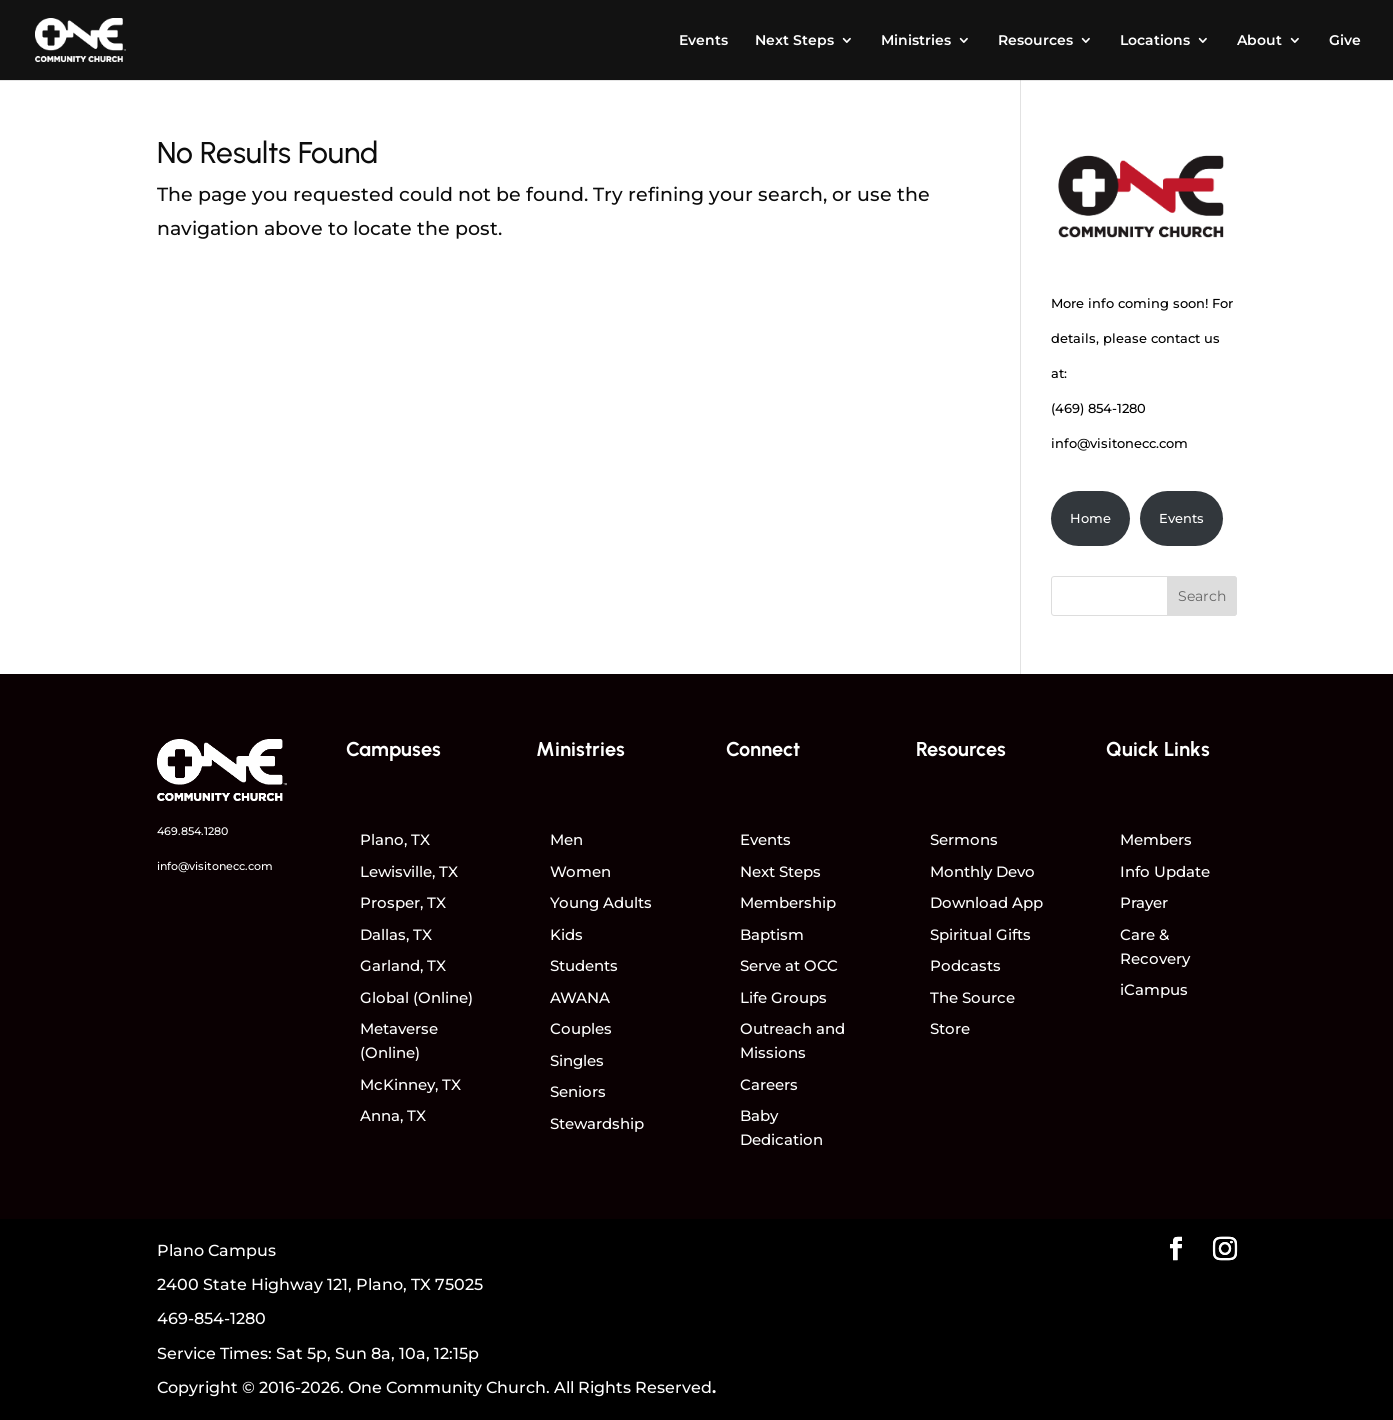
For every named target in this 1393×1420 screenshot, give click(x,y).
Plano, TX (395, 839)
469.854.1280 (192, 831)
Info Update (1165, 871)
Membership (788, 902)
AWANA (580, 997)
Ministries (916, 41)
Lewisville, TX (409, 871)
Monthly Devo (982, 871)
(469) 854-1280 (1098, 408)
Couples (581, 1028)
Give (1345, 41)
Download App (986, 902)
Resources (1035, 41)
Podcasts (965, 965)
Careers (769, 1084)
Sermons (964, 839)
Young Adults (601, 902)
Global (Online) (416, 997)
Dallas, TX (396, 934)
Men (566, 839)
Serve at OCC (789, 965)
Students (584, 965)
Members (1156, 839)
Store (950, 1028)
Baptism (772, 934)
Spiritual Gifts (980, 934)
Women (580, 871)
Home (1090, 518)
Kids (566, 934)
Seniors (578, 1091)
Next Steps (794, 41)
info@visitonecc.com (1119, 443)
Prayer (1144, 902)
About (1259, 41)
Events (703, 41)
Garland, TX (403, 965)
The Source (972, 997)
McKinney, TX (410, 1084)
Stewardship (597, 1123)
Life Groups (783, 997)
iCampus (1154, 989)
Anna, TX (393, 1115)
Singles (577, 1060)
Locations (1155, 41)
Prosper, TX (403, 902)
